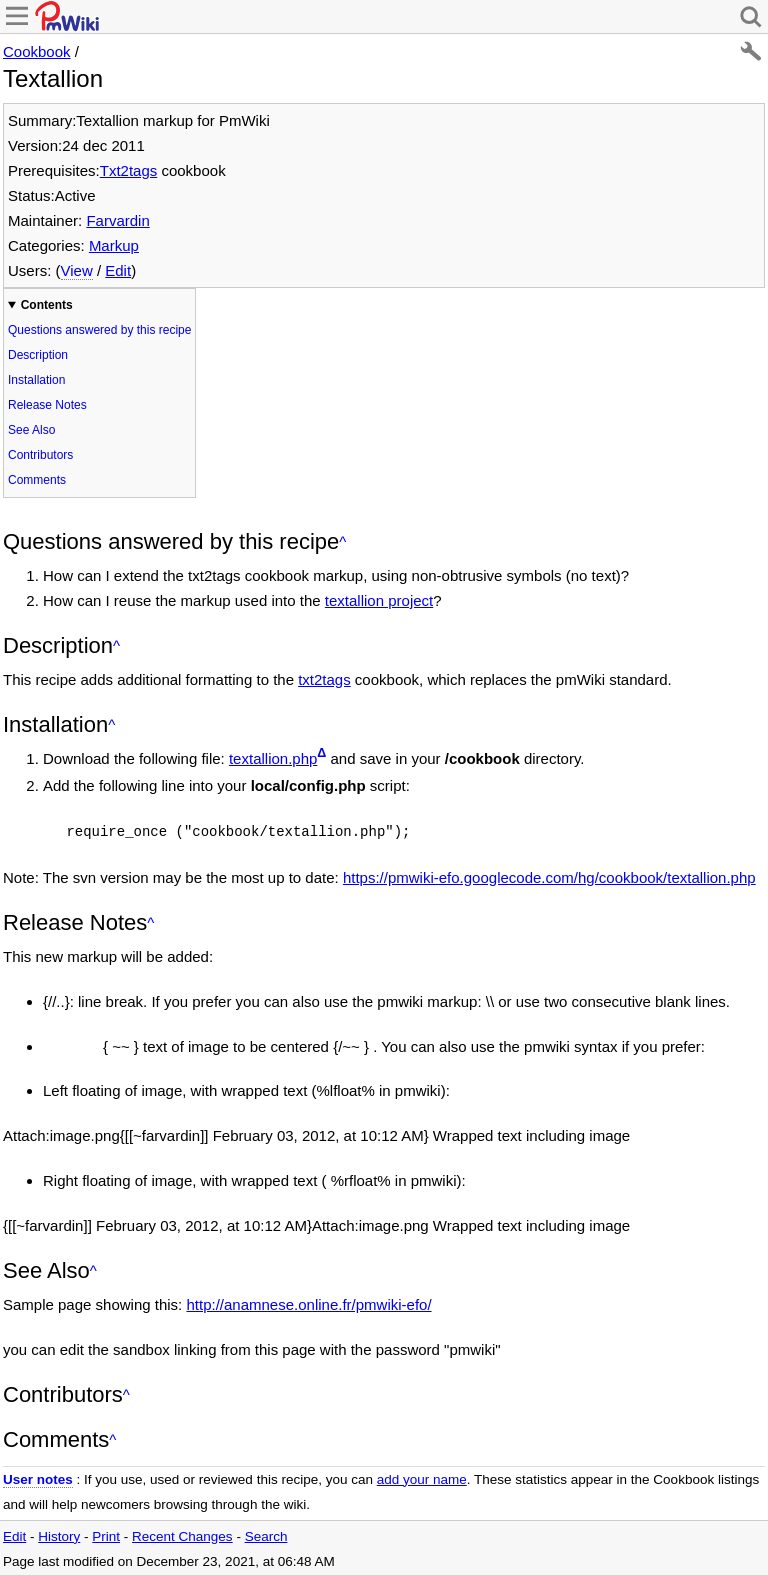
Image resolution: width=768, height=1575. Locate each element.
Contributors (40, 455)
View (77, 270)
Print (106, 1534)
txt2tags (324, 679)
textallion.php (273, 758)
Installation (36, 380)
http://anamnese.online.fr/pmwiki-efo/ (308, 1302)
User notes (38, 1477)
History (59, 1534)
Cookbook (37, 51)
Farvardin (117, 220)
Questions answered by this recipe (99, 330)
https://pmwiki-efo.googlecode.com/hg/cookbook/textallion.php (549, 875)
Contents (47, 305)
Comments (37, 480)
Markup (114, 245)
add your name (422, 1477)
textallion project (379, 600)
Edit (118, 270)
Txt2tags (129, 170)
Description (38, 355)
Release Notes (47, 405)
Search (266, 1534)
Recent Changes (182, 1534)
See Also (31, 430)
